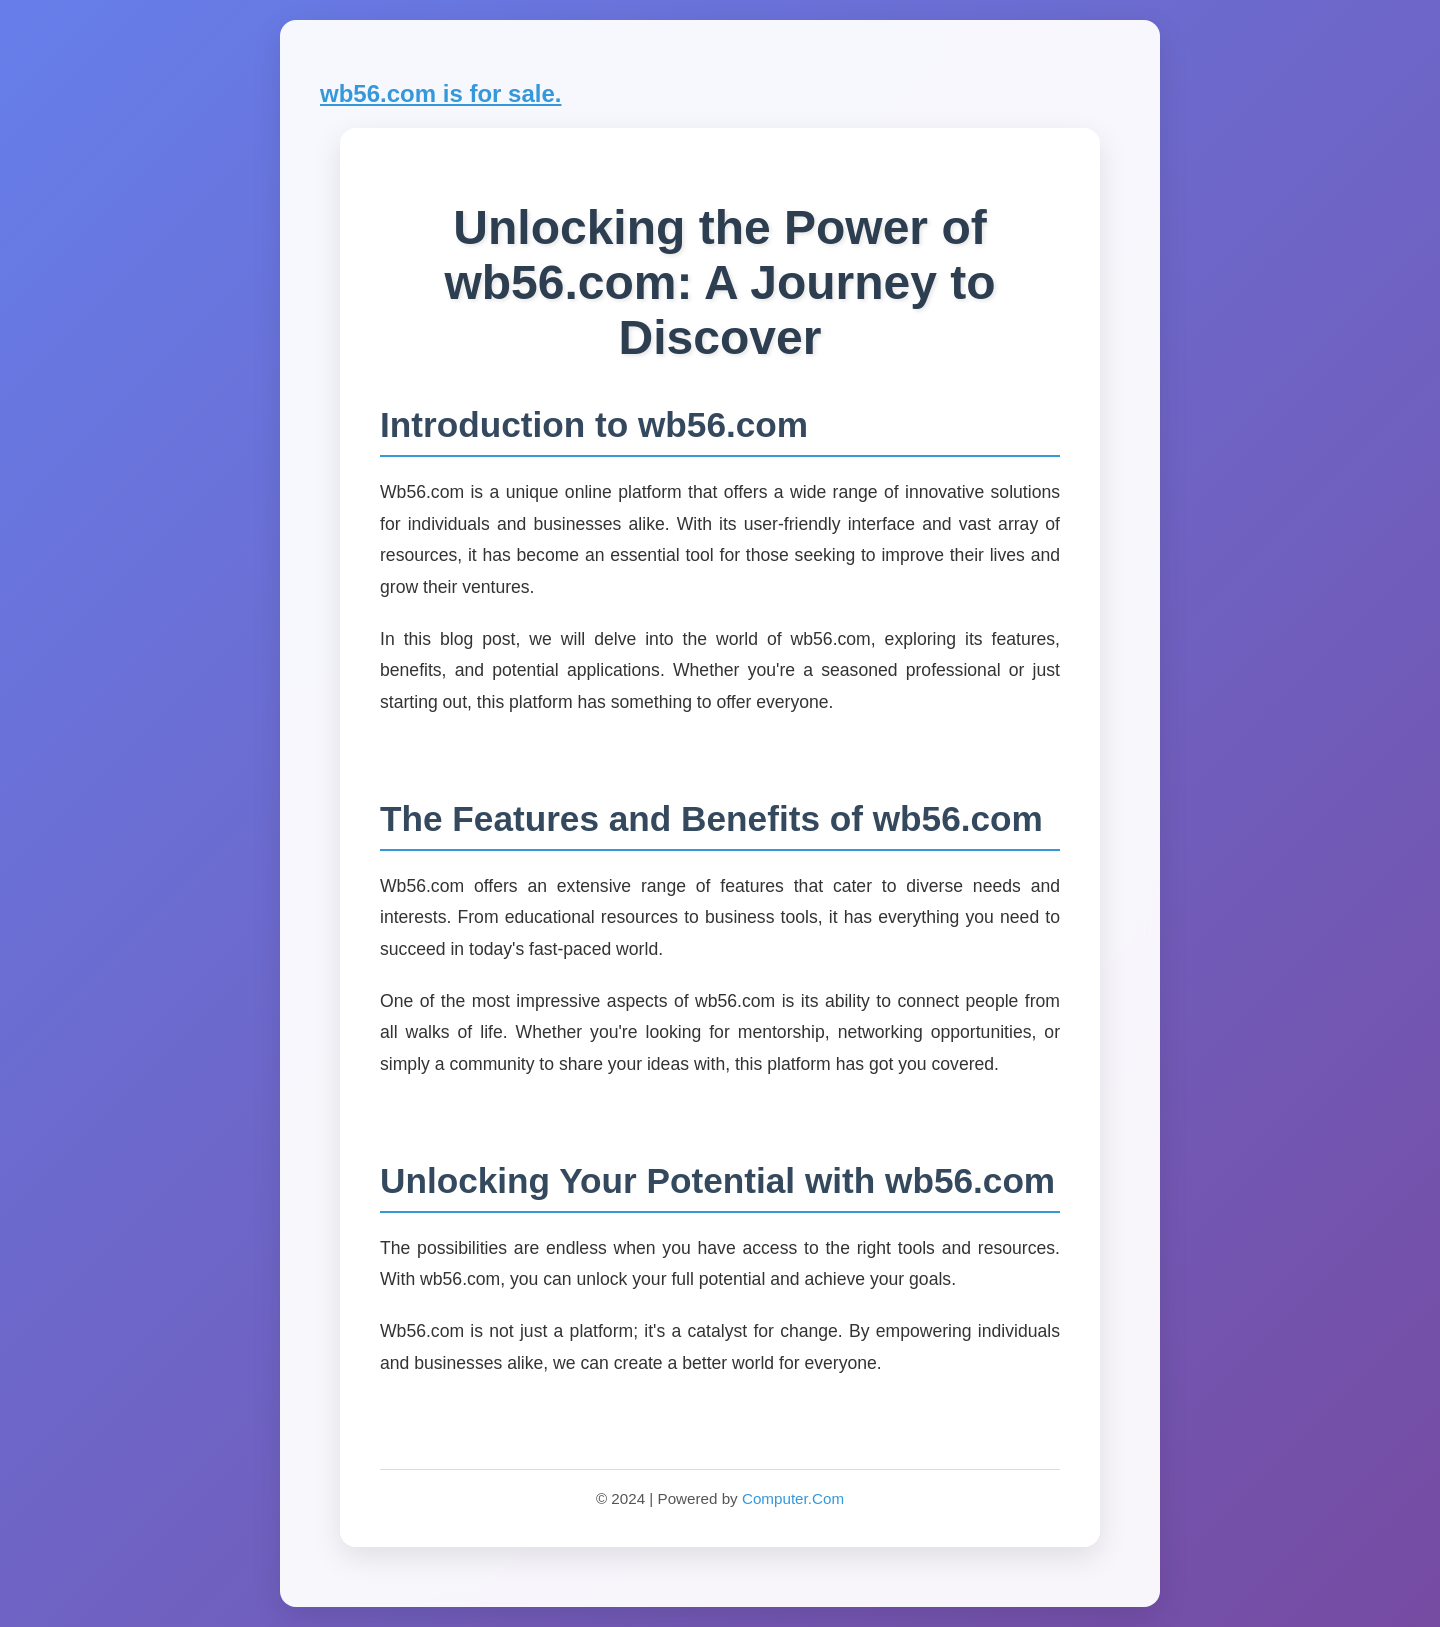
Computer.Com (793, 1498)
